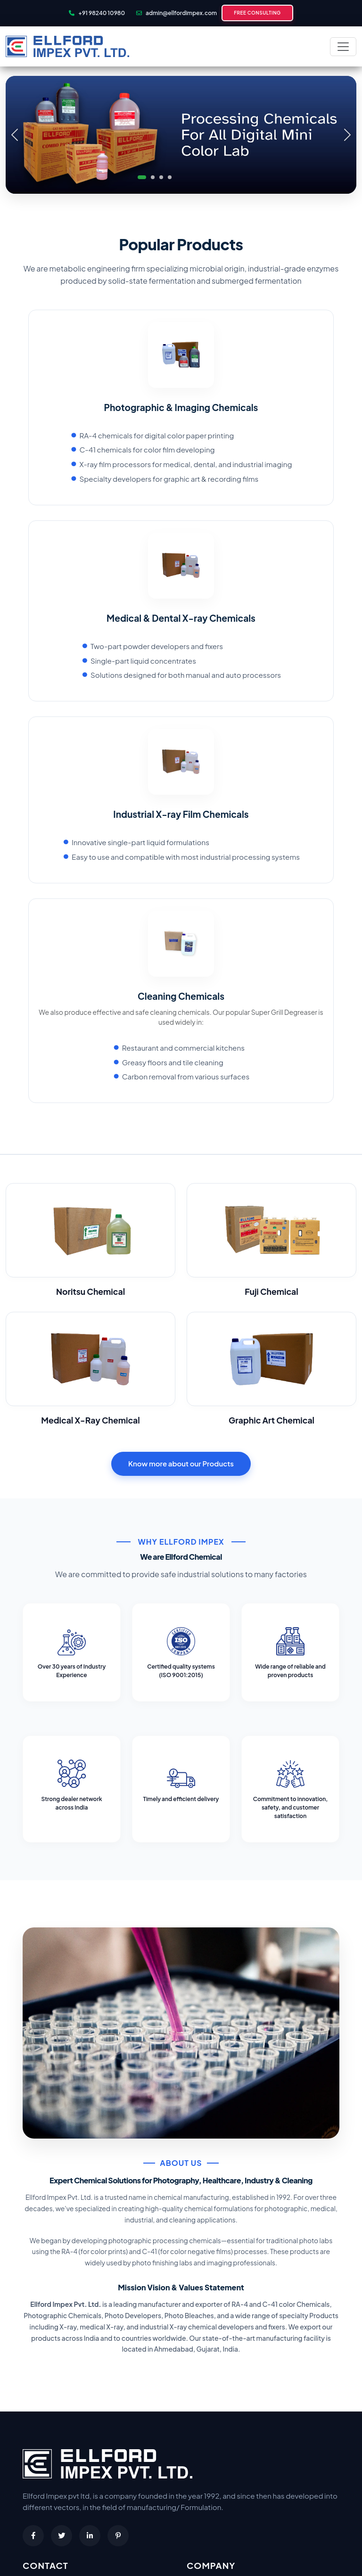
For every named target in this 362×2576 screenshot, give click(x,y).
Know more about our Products (181, 1463)
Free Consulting (257, 13)
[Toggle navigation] (343, 46)
